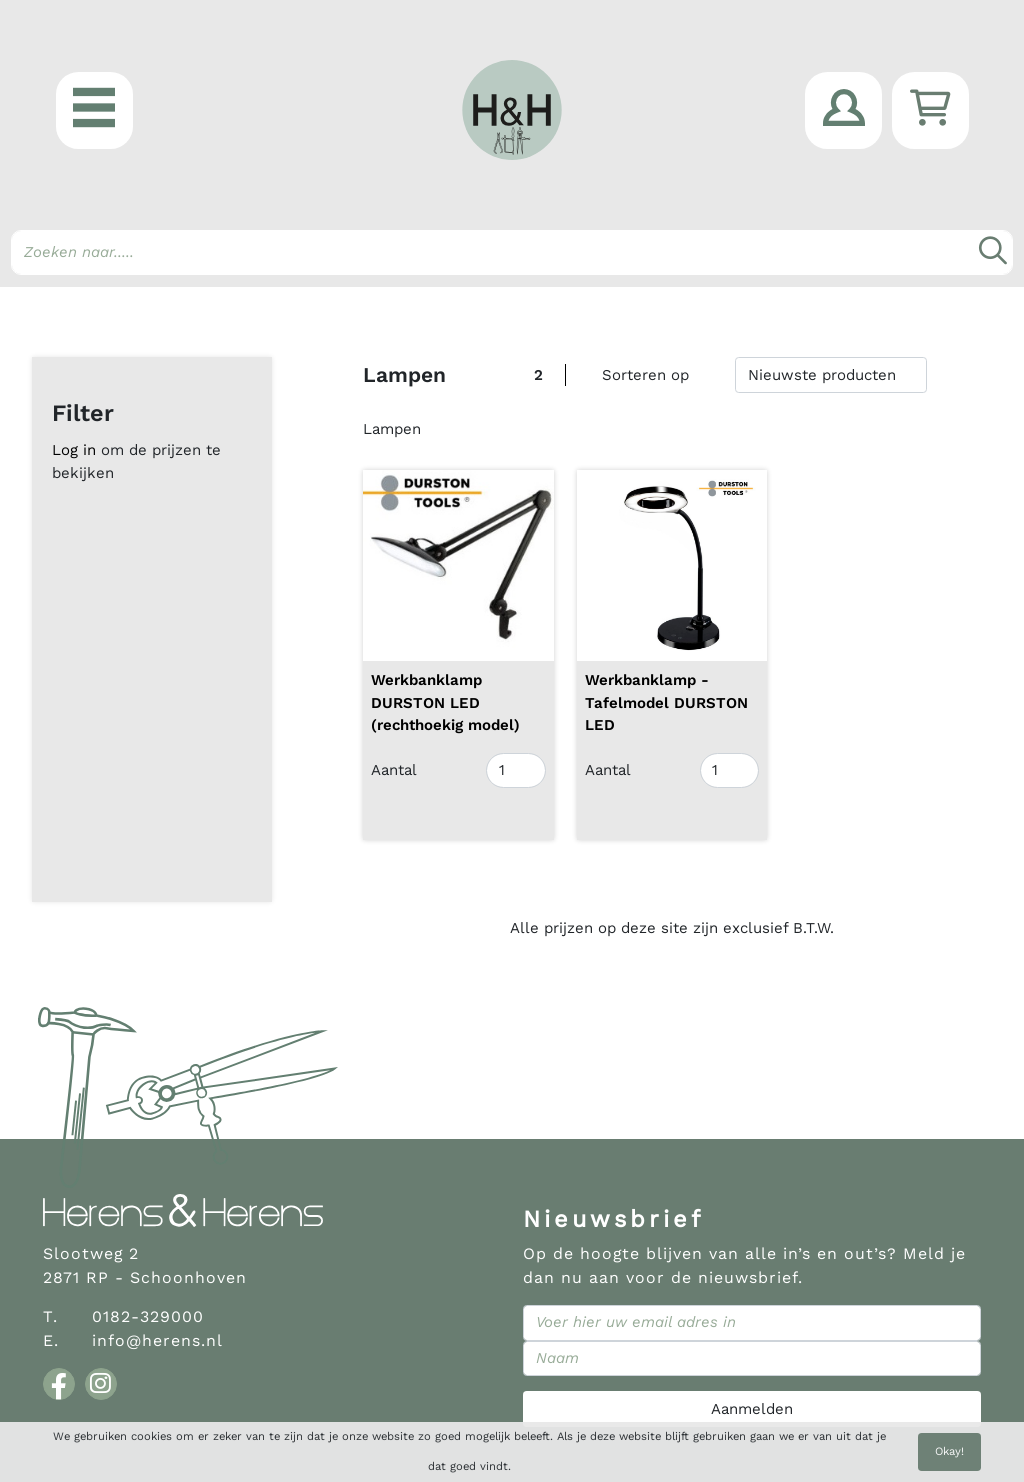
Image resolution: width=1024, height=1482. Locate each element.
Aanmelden (752, 1409)
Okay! (949, 1451)
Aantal (394, 770)
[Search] (512, 252)
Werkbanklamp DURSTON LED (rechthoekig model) (445, 702)
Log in (74, 450)
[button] (94, 110)
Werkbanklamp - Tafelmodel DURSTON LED (666, 702)
